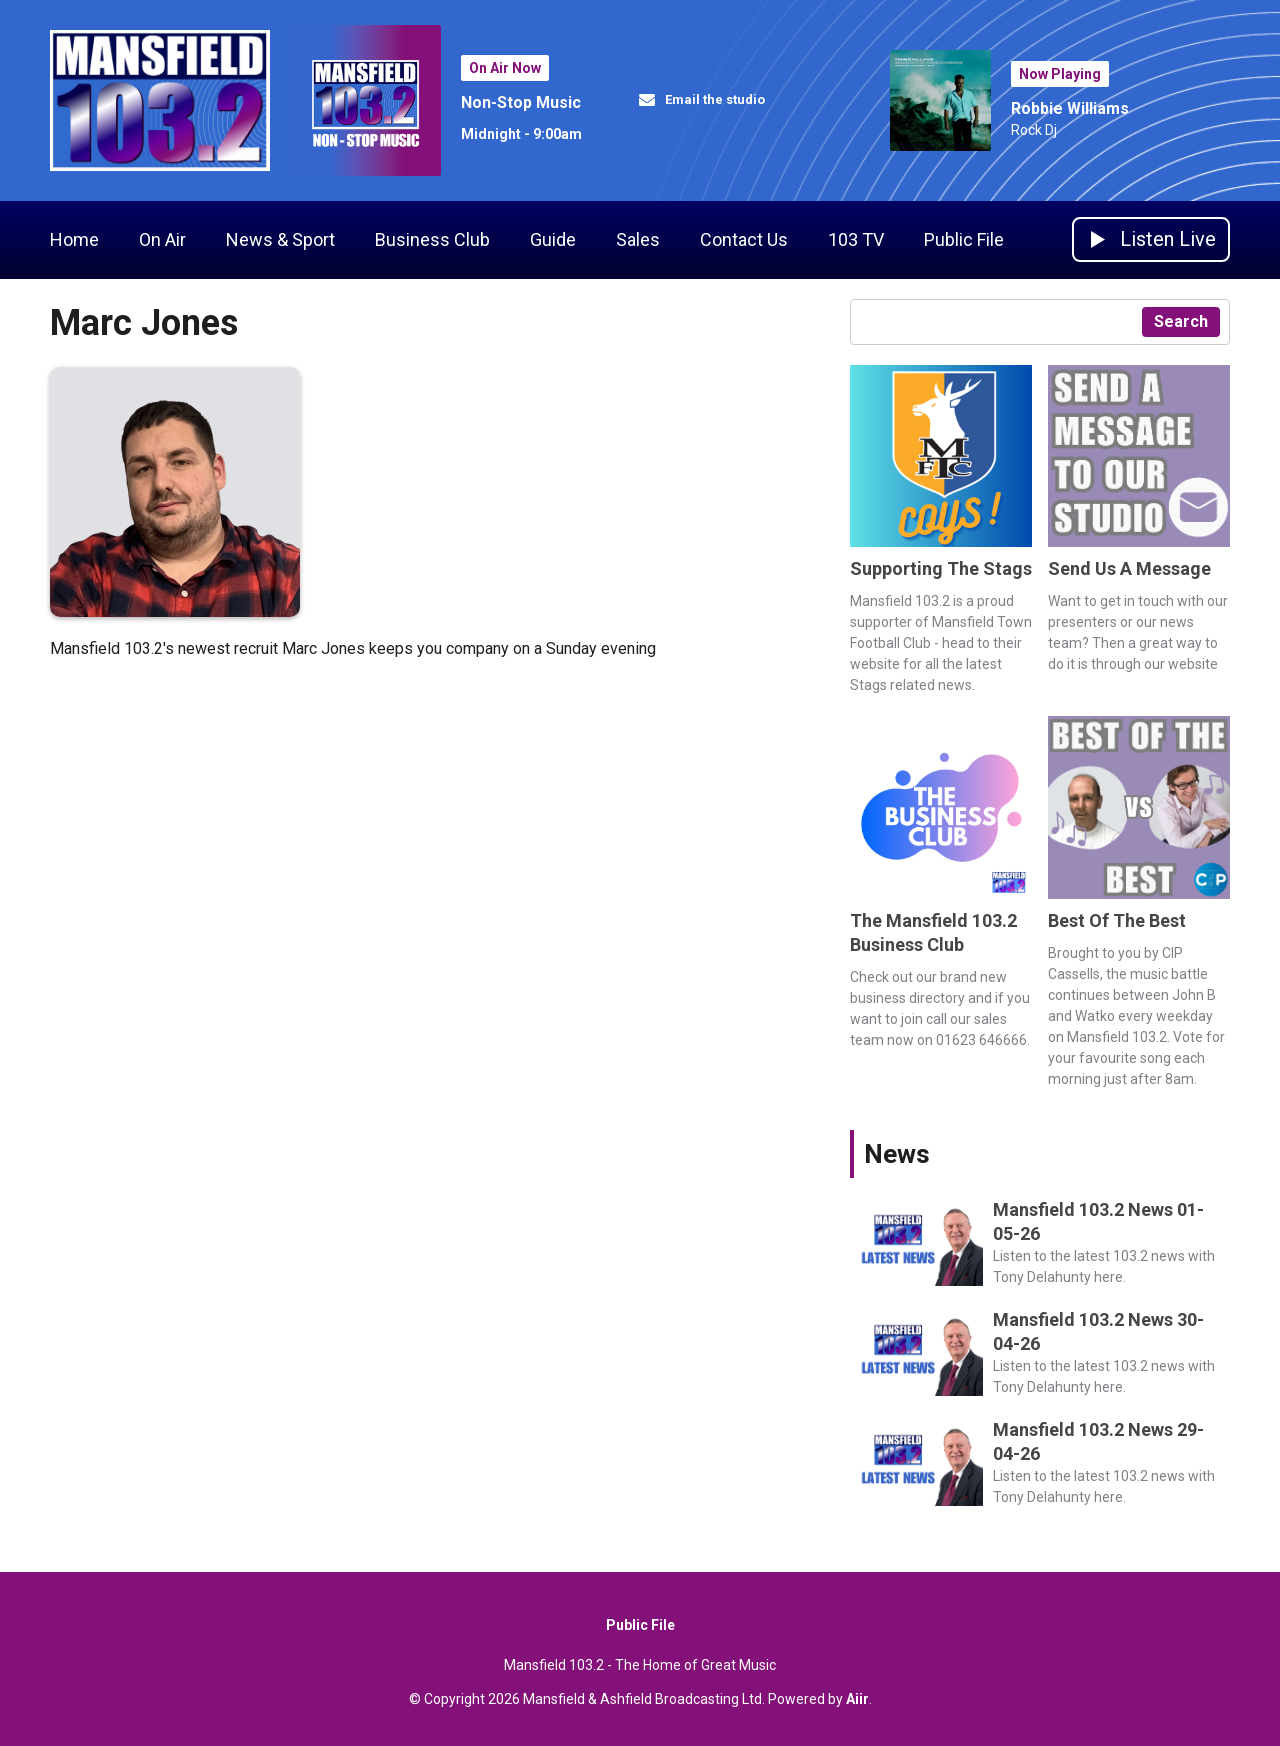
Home (74, 239)
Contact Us (744, 239)
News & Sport (280, 239)
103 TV (856, 239)
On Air (162, 239)
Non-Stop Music (521, 102)
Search (1181, 321)
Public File (964, 239)
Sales (638, 239)
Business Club (432, 239)
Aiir (857, 1699)
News (897, 1154)
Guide (553, 239)
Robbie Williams (1070, 108)
